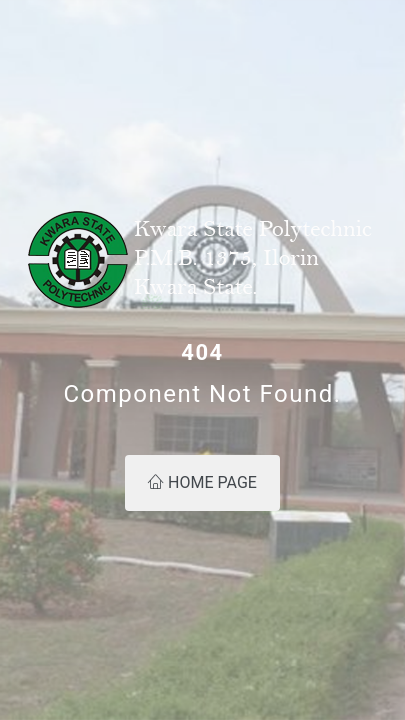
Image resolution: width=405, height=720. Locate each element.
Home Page (202, 482)
